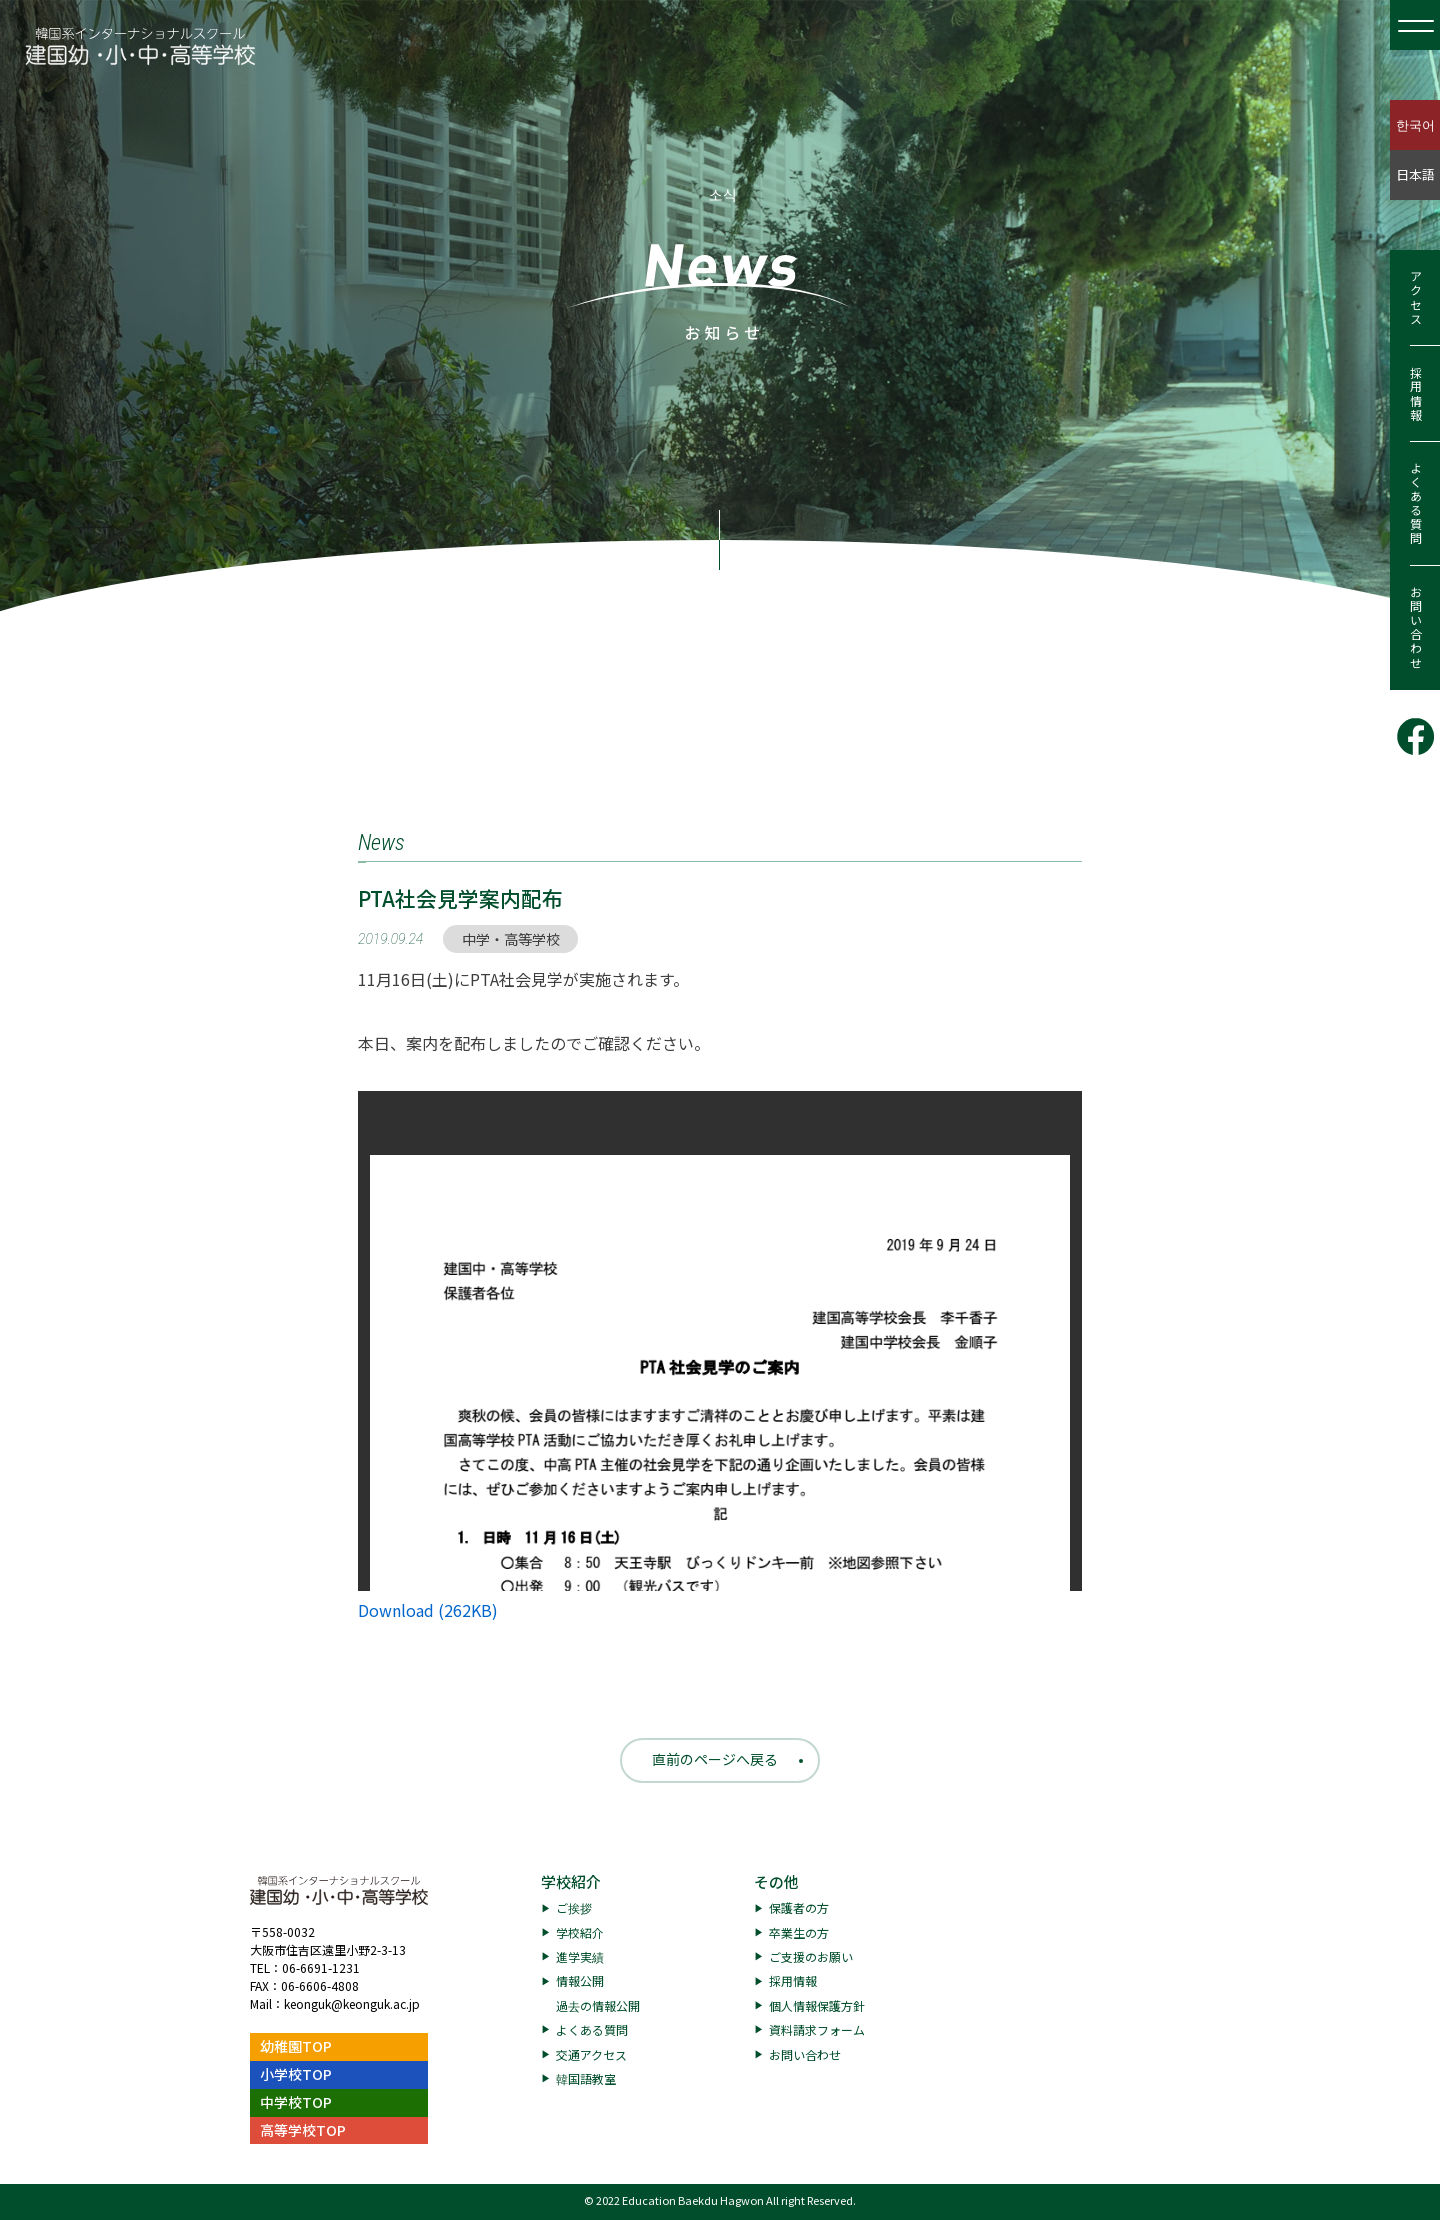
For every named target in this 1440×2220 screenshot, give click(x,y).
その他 (776, 1881)
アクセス (1415, 298)
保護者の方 (799, 1907)
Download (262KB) (428, 1610)
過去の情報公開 (598, 2005)
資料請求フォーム (817, 2029)
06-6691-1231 (321, 1967)
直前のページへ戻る (715, 1759)
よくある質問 (1415, 504)
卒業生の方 (799, 1932)
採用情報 (1415, 394)
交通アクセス (591, 2054)
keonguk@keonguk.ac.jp (352, 2003)
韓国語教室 (586, 2078)
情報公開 (580, 1980)
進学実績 (580, 1956)
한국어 (1415, 124)
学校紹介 (571, 1881)
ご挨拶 (574, 1907)
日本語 (1415, 174)
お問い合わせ (1415, 628)
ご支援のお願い (811, 1956)
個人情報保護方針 (817, 2005)
